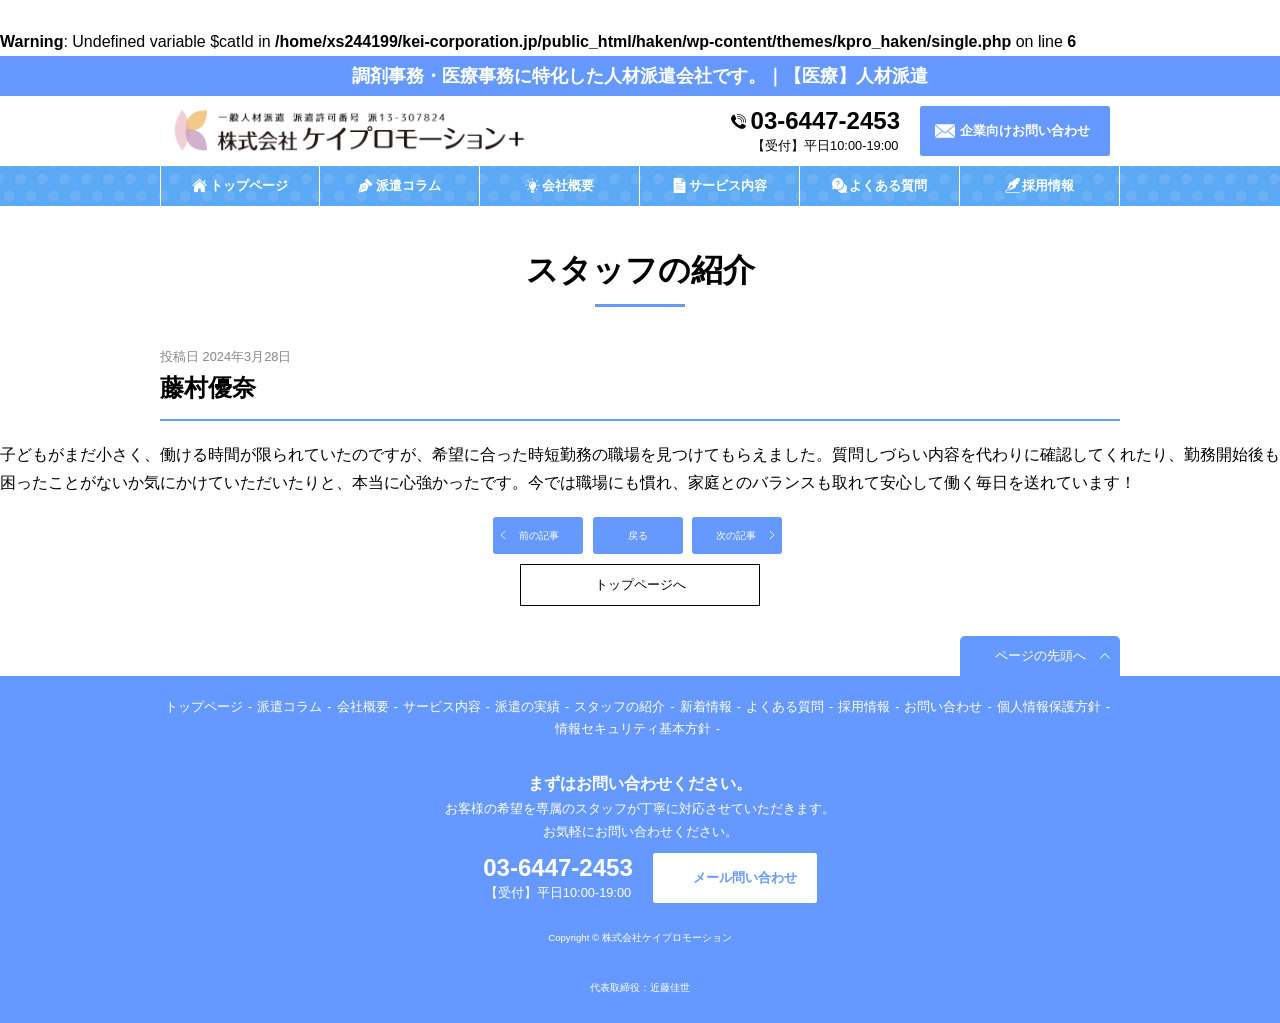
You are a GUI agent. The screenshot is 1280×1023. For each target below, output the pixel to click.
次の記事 (736, 535)
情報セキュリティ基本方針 (633, 728)
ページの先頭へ (1040, 655)
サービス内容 (442, 706)
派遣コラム (289, 706)
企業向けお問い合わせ (1025, 130)
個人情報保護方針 (1049, 706)
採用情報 (864, 706)
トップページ (204, 706)
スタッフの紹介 (619, 706)
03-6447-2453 (825, 120)
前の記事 (539, 535)
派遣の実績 (527, 706)
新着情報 (706, 706)
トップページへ (640, 584)
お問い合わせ (943, 706)
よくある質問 (785, 706)
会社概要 (363, 706)
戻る (638, 535)
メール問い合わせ (745, 877)
